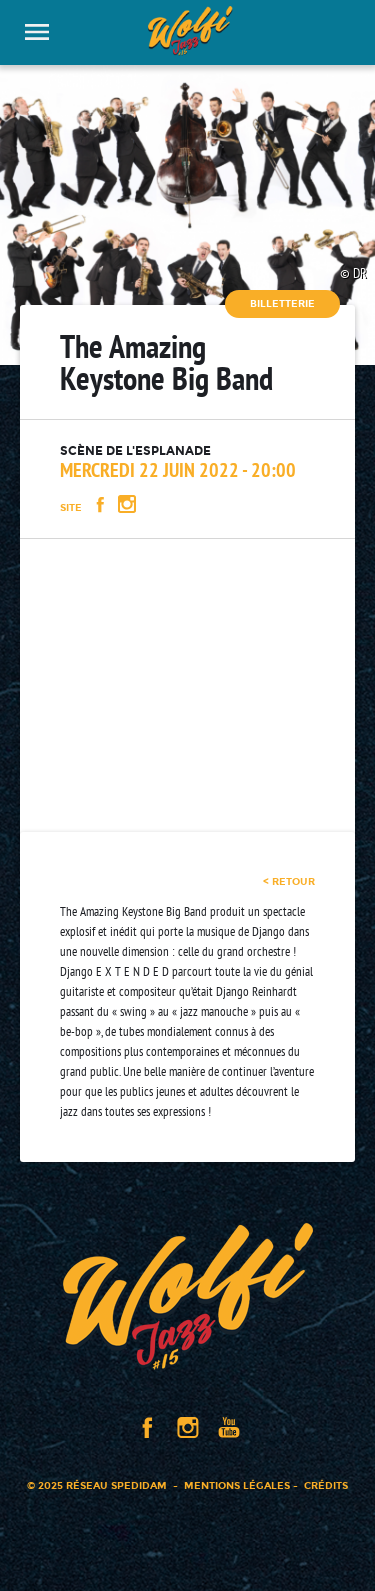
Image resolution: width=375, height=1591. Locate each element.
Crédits (326, 1485)
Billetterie (282, 303)
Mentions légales (237, 1485)
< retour (289, 881)
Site (71, 507)
